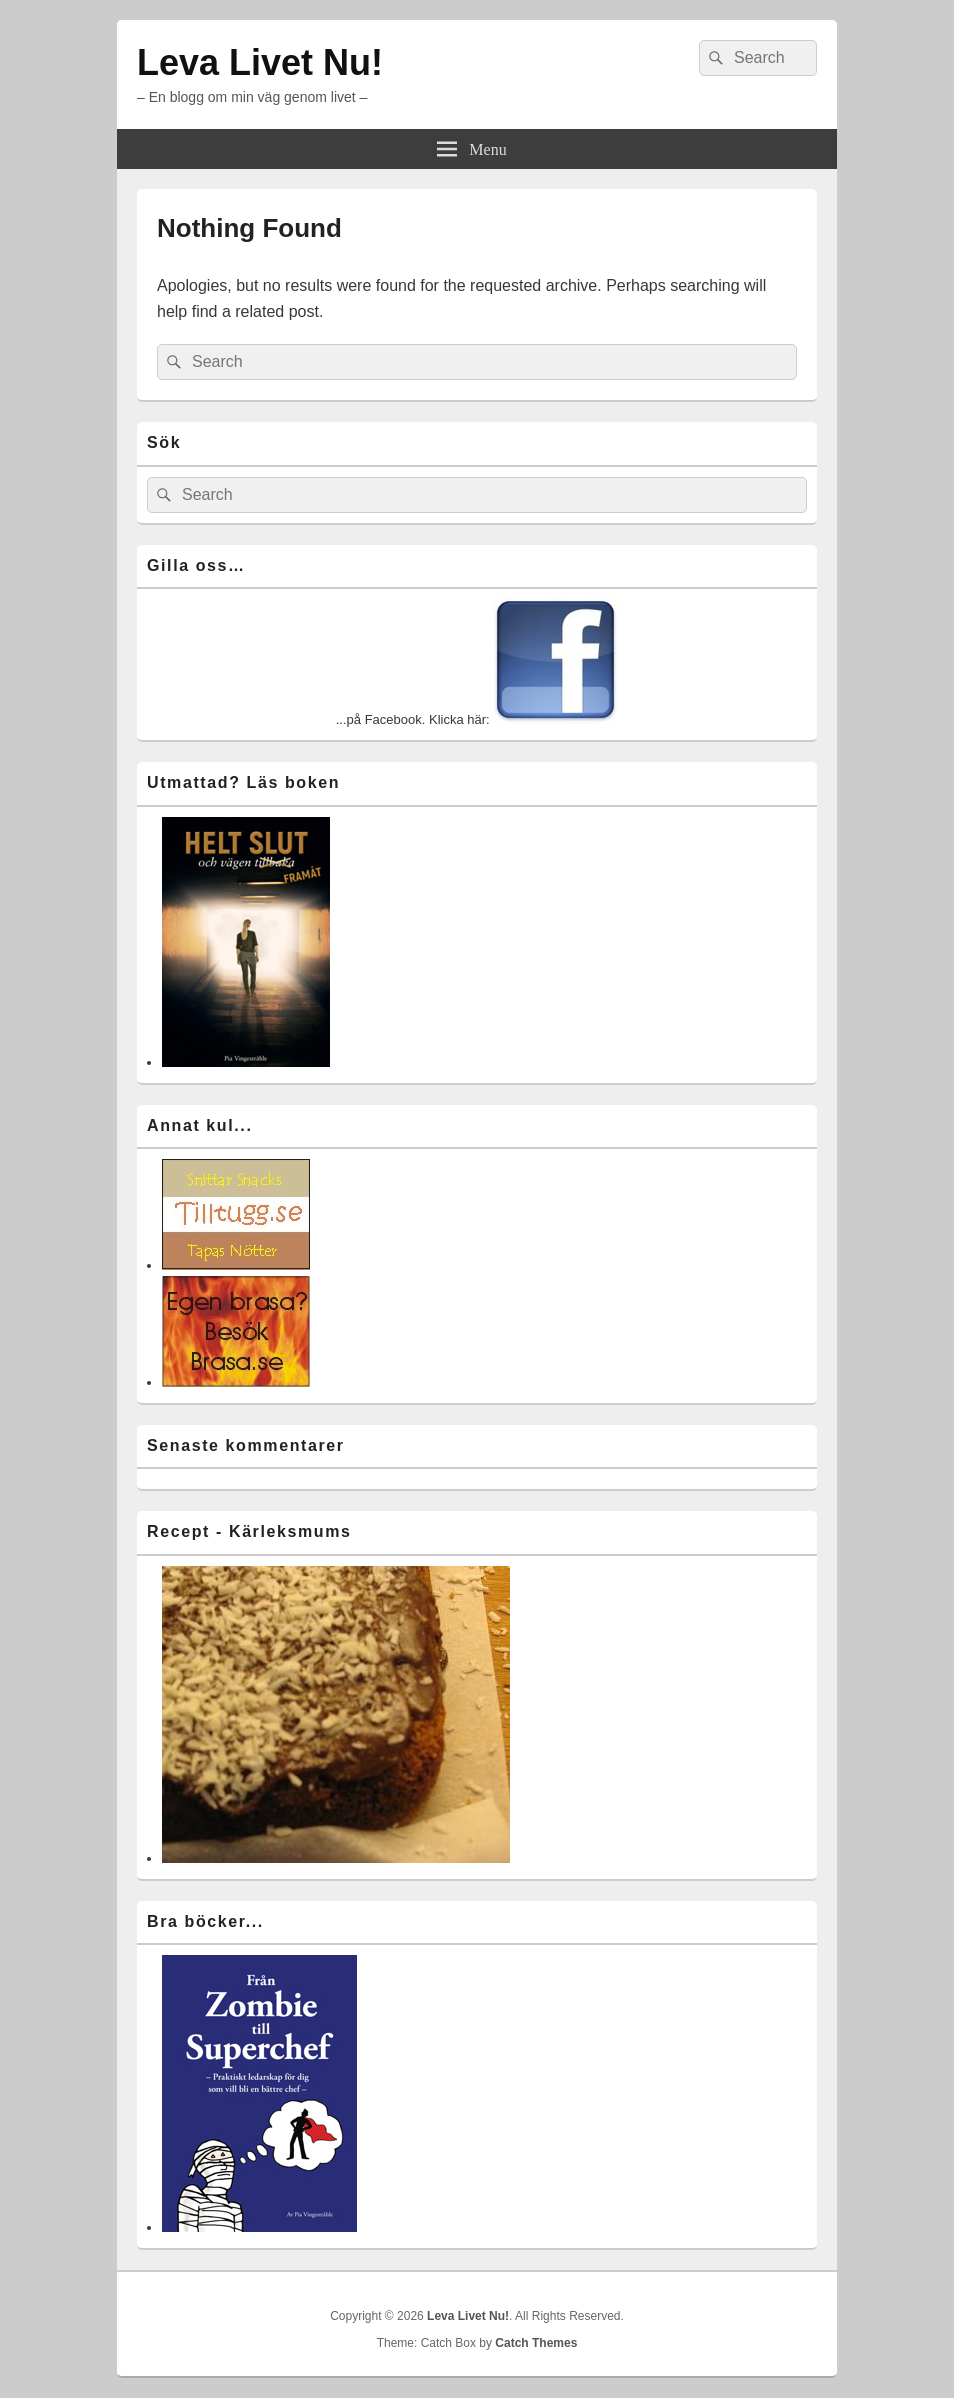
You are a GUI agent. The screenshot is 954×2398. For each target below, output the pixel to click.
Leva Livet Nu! (260, 62)
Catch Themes (536, 2343)
